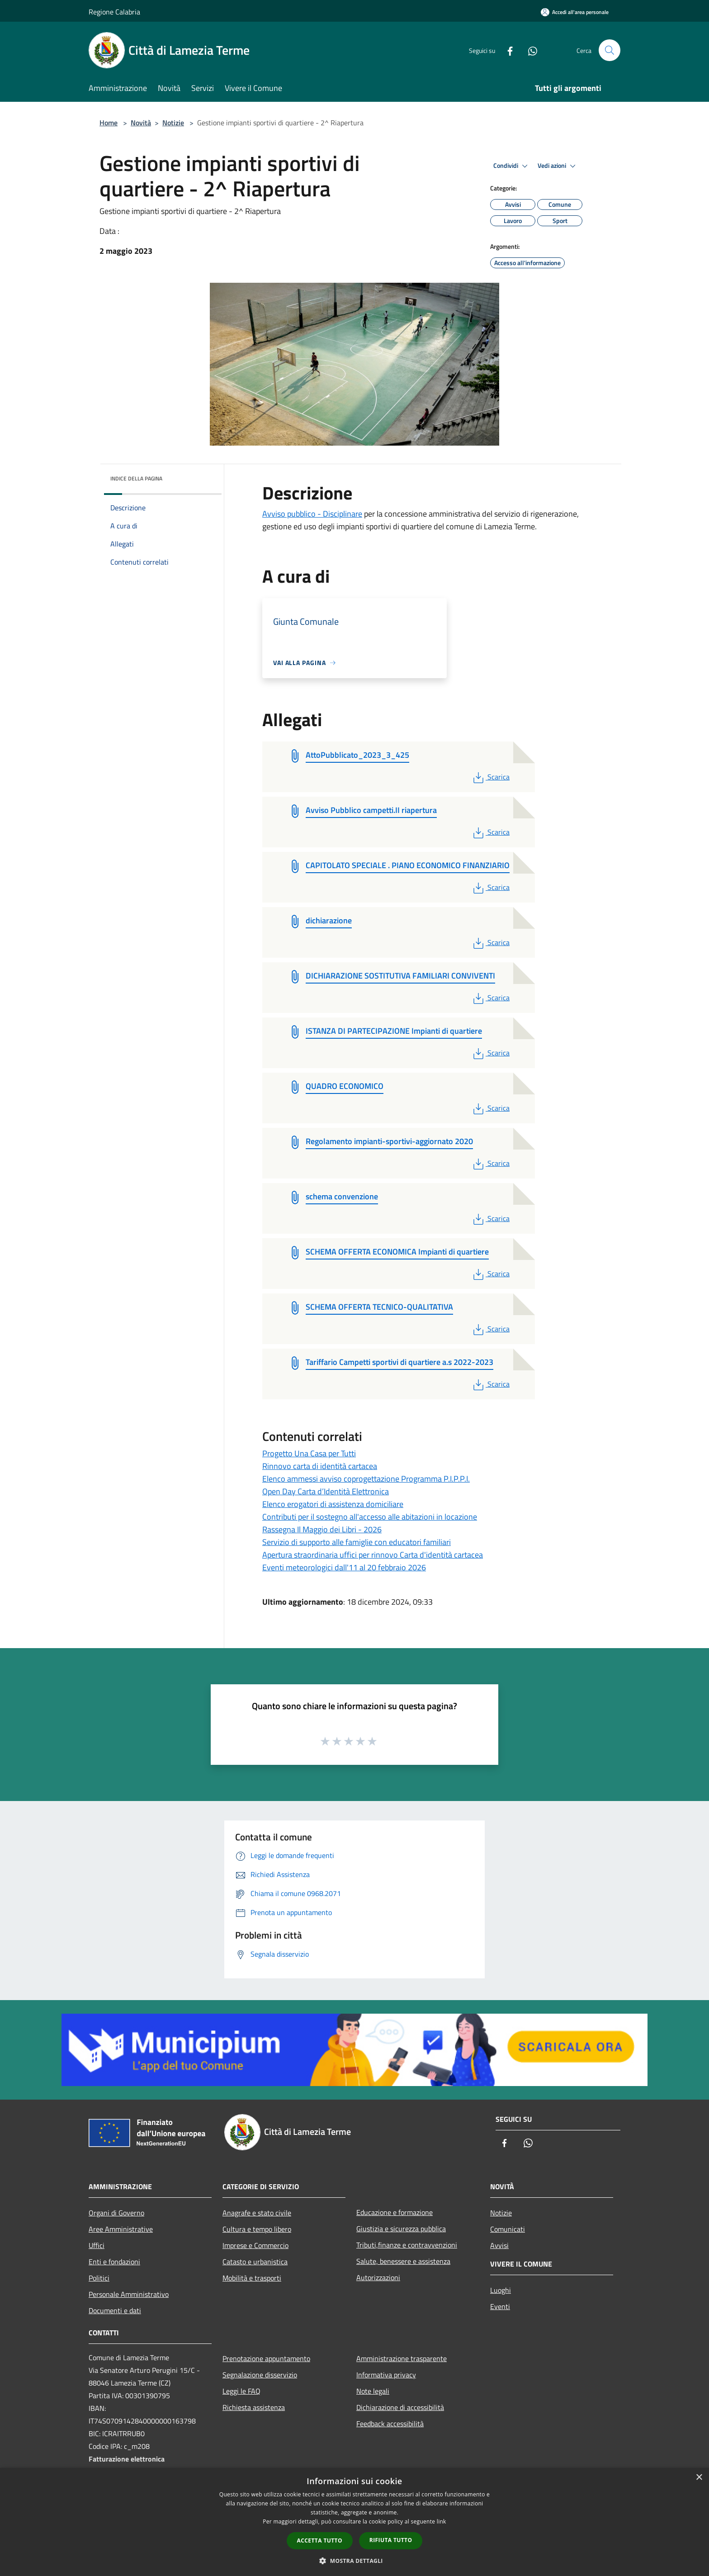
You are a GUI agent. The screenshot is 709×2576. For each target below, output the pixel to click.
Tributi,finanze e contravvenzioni (406, 2244)
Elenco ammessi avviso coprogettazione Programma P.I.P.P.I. (366, 1479)
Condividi (511, 166)
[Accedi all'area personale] (574, 12)
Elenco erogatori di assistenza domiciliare (332, 1504)
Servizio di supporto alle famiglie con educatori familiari (356, 1542)
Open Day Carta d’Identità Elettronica (325, 1491)
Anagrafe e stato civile (256, 2212)
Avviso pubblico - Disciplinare (312, 514)
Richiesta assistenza (253, 2407)
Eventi (500, 2306)
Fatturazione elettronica (127, 2458)
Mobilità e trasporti (251, 2277)
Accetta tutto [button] (319, 2540)
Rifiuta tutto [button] (390, 2540)
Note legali (372, 2391)
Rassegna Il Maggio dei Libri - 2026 (322, 1529)
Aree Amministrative (121, 2229)
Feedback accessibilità (390, 2423)
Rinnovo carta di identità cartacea (319, 1466)
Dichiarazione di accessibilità (400, 2407)
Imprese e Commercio (255, 2245)
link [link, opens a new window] (441, 2521)
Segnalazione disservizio (259, 2374)
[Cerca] (609, 50)
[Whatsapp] (529, 50)
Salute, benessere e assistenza (403, 2261)
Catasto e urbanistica (255, 2261)
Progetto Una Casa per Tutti (309, 1453)
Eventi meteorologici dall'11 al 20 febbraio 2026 (344, 1567)
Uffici (96, 2245)
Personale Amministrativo (129, 2294)
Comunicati (507, 2229)
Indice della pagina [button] (136, 478)
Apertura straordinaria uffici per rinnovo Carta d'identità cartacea (372, 1555)
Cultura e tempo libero (256, 2229)
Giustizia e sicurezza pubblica (401, 2228)
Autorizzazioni (378, 2277)
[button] (354, 2560)
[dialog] (354, 2522)
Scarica (490, 776)
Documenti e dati (115, 2310)
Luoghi (500, 2290)
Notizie (173, 122)
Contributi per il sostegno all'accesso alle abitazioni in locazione (369, 1517)
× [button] (698, 2477)
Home (108, 122)
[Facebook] (506, 50)
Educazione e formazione (394, 2212)
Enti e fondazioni (114, 2261)
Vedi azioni (558, 166)
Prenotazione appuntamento (266, 2358)
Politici (99, 2277)
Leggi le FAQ (241, 2391)
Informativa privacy (386, 2374)
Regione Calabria (114, 11)
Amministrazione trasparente (401, 2358)
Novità (141, 122)
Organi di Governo (116, 2212)
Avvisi (499, 2245)
